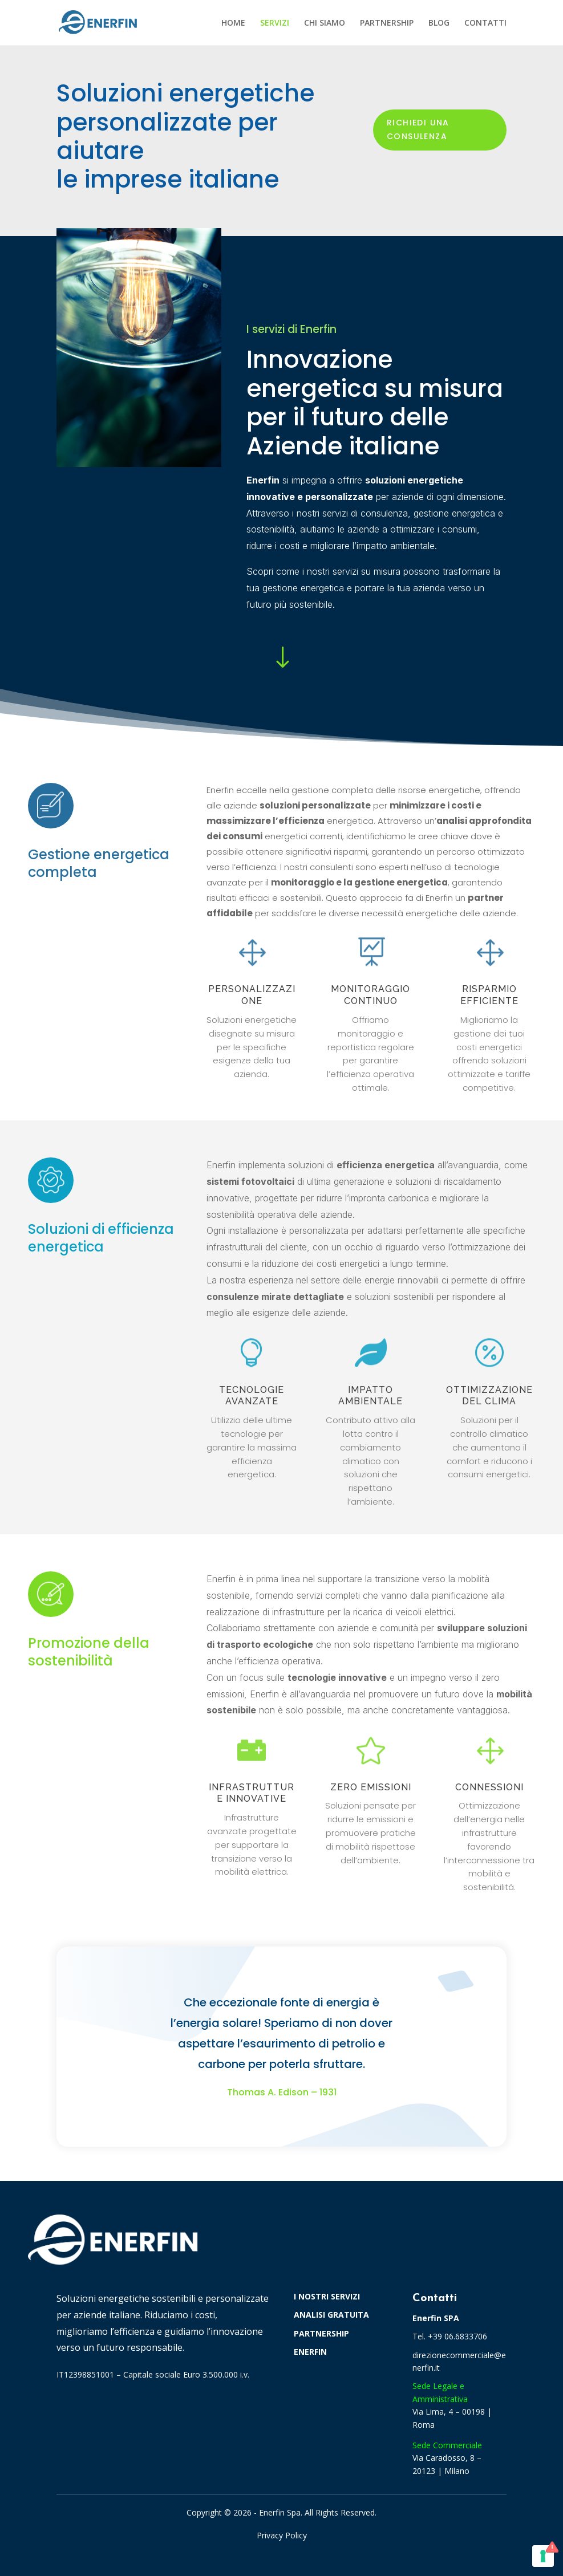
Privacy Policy (282, 2535)
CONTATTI (485, 23)
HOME (233, 23)
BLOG (438, 23)
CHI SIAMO (324, 23)
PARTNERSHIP (387, 23)
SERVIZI (274, 23)
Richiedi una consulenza (418, 129)
